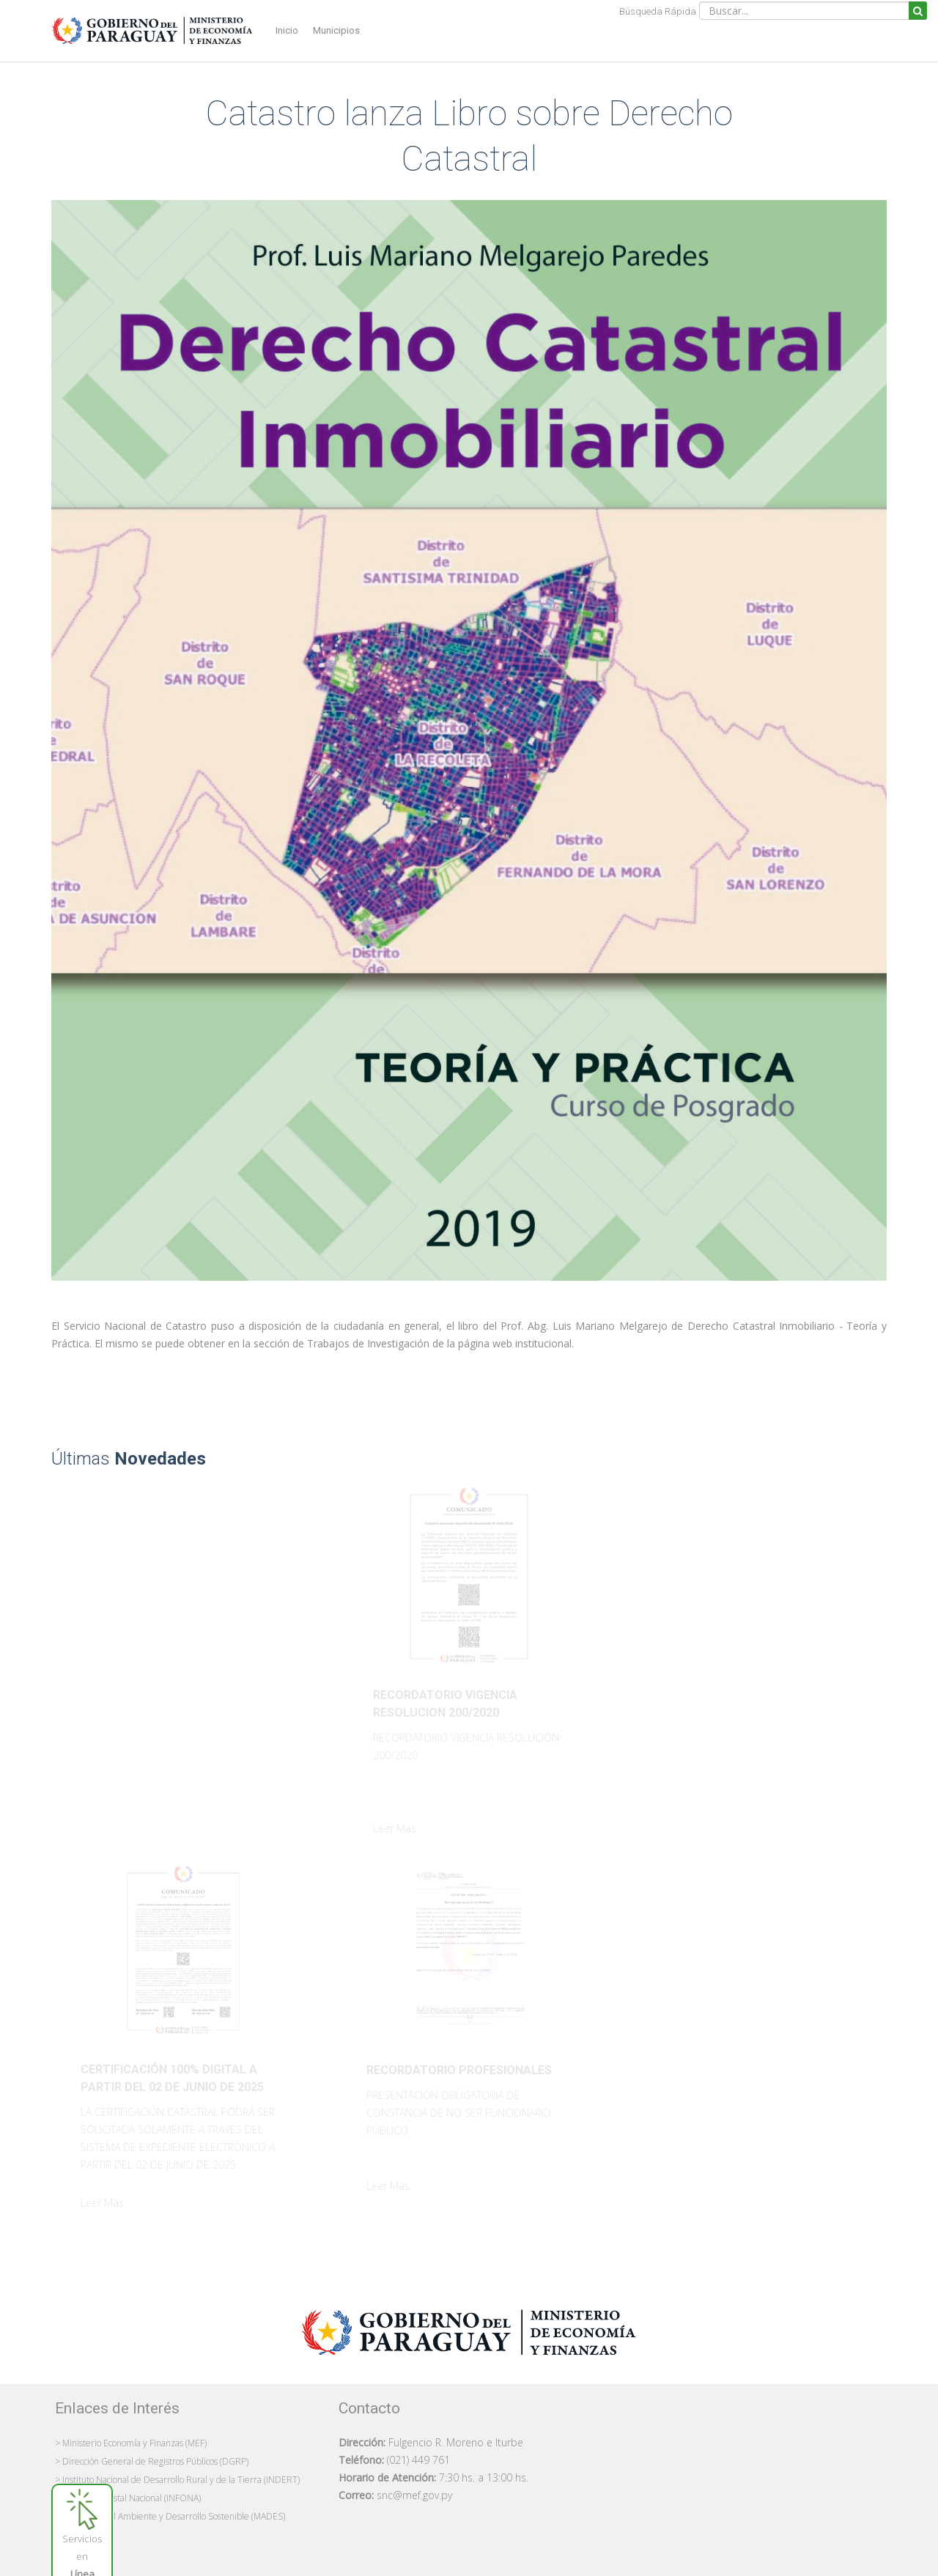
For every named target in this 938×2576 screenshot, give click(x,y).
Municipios (336, 30)
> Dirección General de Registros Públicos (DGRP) (151, 2461)
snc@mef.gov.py (414, 2495)
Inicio (287, 30)
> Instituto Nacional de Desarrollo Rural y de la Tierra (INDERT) (177, 2479)
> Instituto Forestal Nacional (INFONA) (128, 2498)
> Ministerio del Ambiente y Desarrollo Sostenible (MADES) (170, 2516)
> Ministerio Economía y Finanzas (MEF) (131, 2443)
